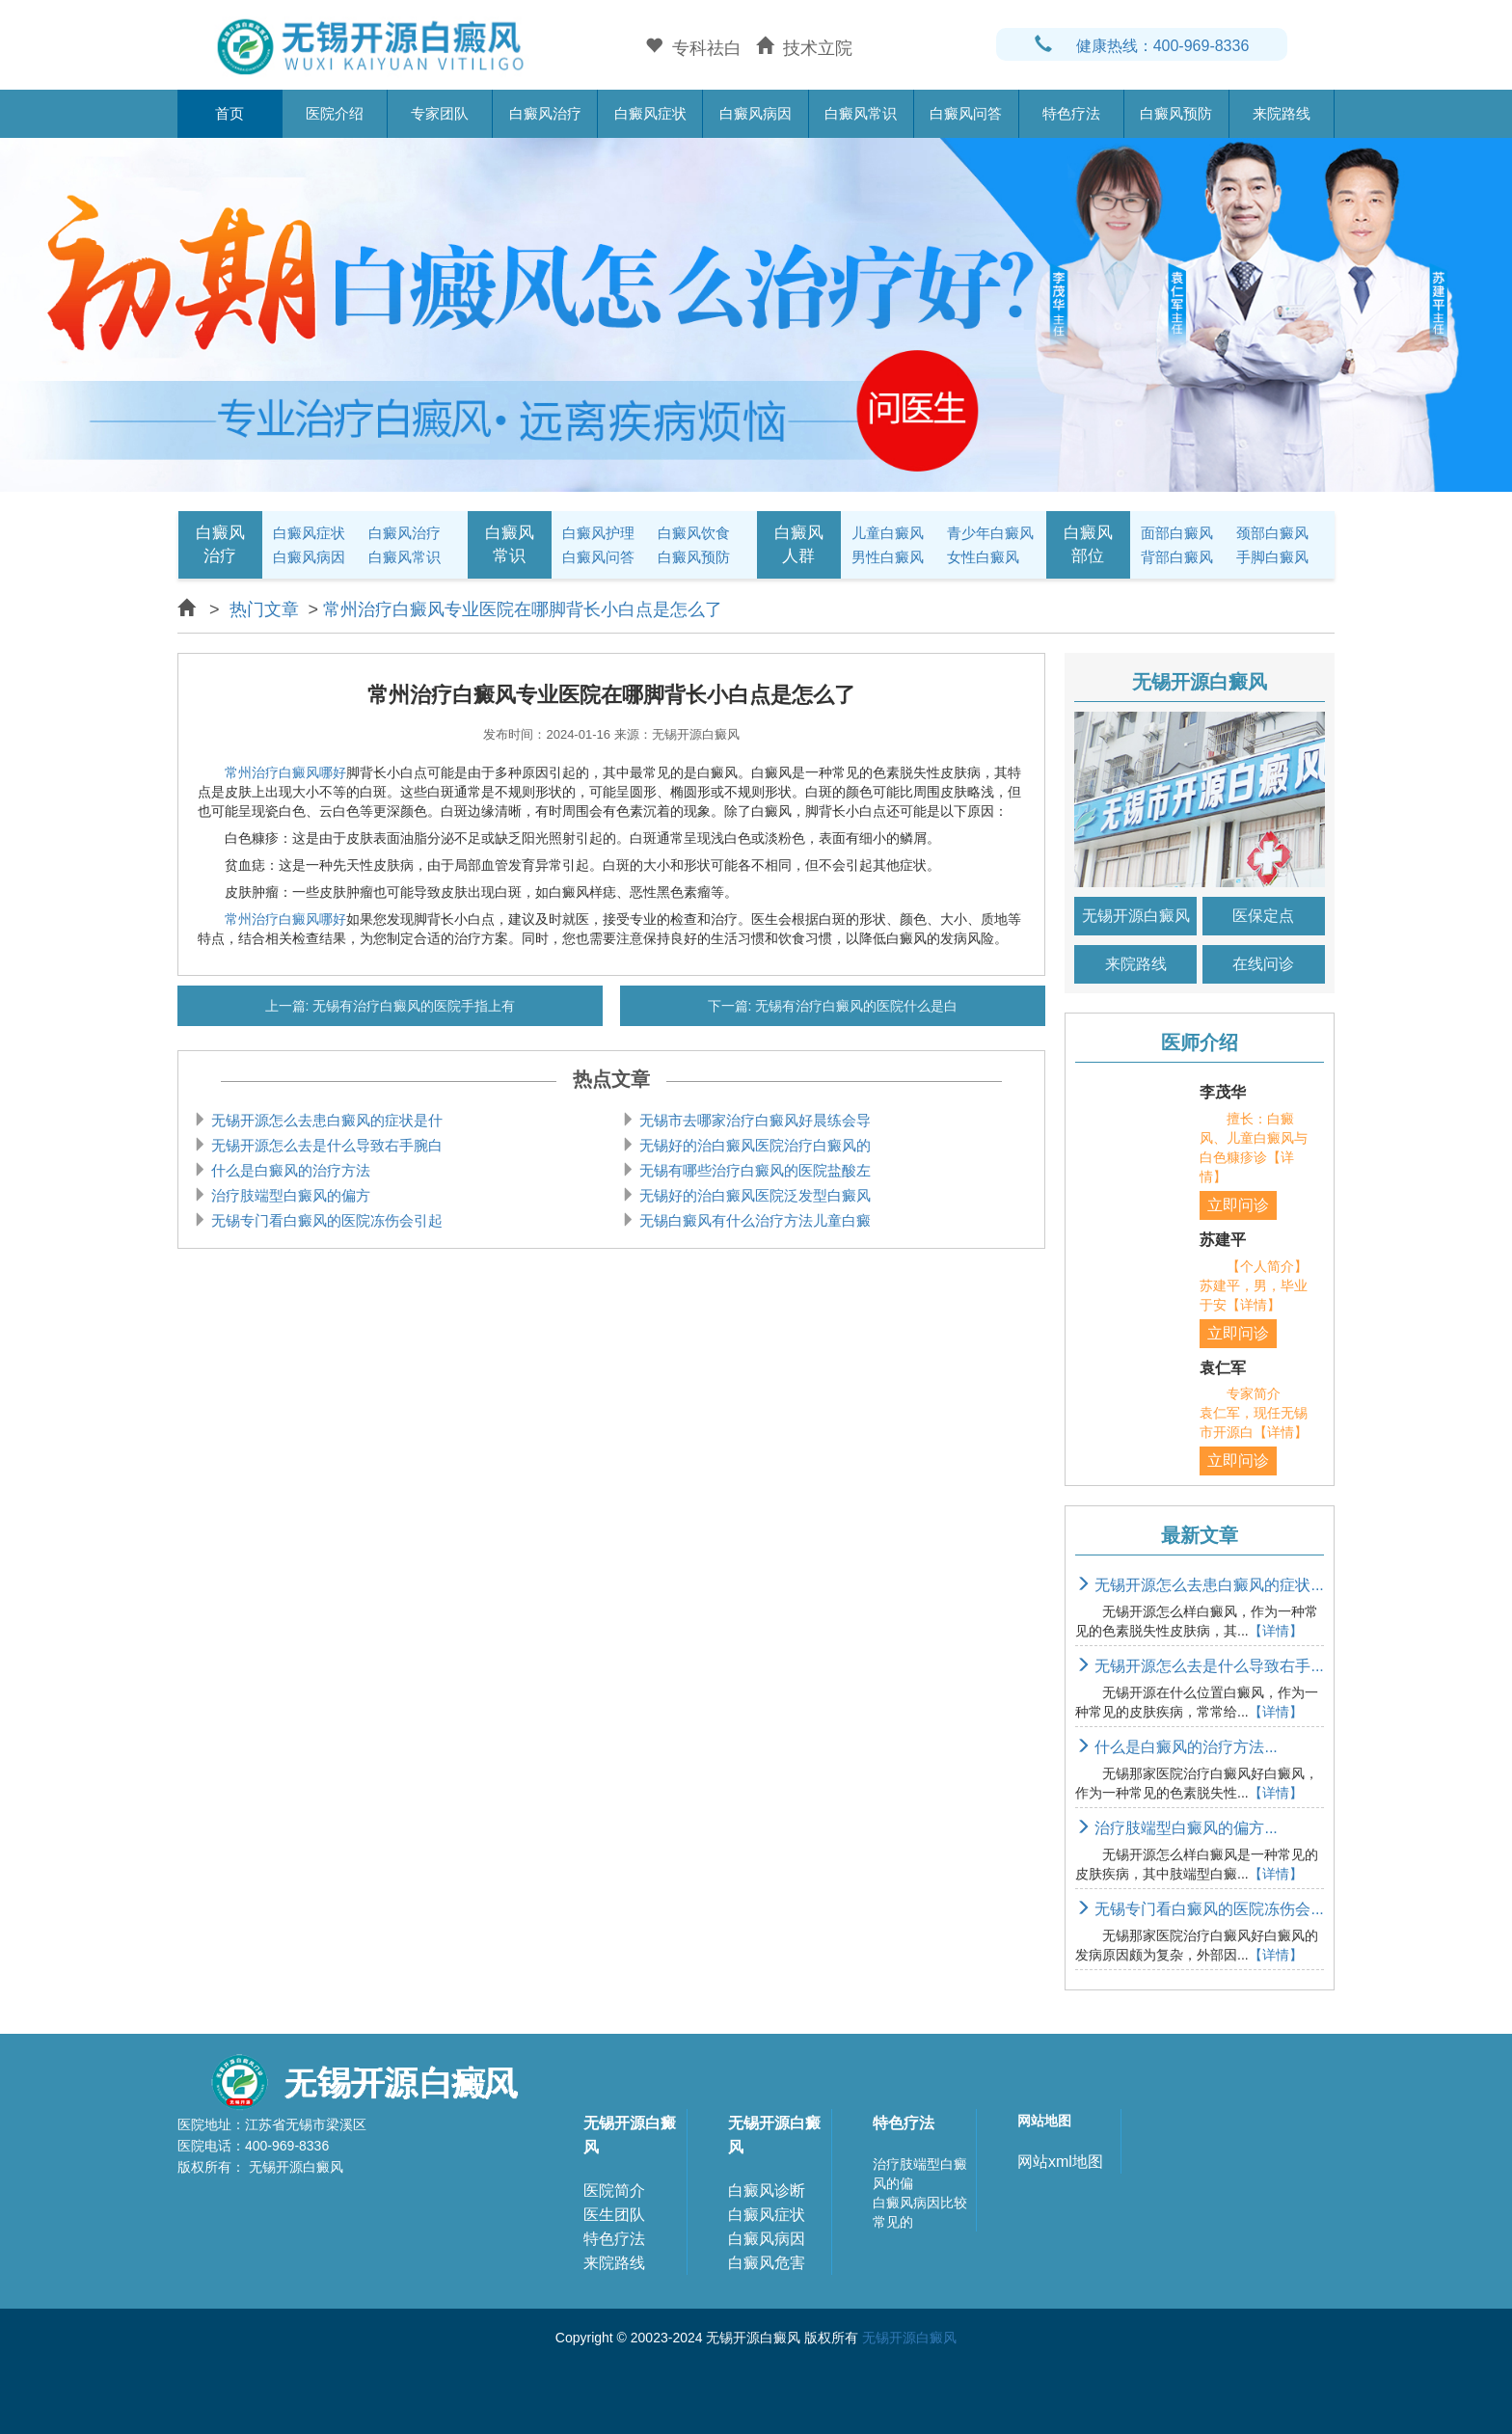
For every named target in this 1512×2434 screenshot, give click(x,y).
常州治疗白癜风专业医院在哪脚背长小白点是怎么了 (522, 609)
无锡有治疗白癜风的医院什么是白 (855, 1006)
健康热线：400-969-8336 (1142, 46)
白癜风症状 (650, 113)
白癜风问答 (966, 113)
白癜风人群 (799, 544)
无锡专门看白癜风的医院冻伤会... (1199, 1909)
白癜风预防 (1176, 113)
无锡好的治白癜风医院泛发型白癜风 (753, 1195)
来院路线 (1281, 113)
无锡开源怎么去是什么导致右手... (1199, 1666)
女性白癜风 (983, 557)
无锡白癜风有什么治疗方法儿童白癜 (753, 1220)
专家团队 (440, 113)
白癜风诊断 (766, 2190)
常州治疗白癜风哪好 (285, 772)
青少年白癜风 (990, 533)
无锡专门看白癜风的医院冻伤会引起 (325, 1220)
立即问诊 (1238, 1205)
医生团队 (614, 2214)
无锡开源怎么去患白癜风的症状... (1199, 1585)
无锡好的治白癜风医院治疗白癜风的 (753, 1145)
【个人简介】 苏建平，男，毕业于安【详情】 (1267, 1285)
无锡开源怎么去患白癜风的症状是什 (325, 1120)
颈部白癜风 (1272, 533)
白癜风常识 (860, 113)
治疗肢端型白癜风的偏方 (288, 1195)
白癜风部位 (1088, 544)
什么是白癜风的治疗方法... (1176, 1747)
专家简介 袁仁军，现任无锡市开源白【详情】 (1254, 1413)
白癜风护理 (598, 533)
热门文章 (264, 609)
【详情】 (1276, 1630)
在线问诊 (1263, 964)
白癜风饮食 (694, 533)
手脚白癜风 (1272, 557)
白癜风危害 (766, 2263)
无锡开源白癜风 (1136, 915)
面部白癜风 (1177, 533)
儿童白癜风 (887, 533)
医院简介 (614, 2190)
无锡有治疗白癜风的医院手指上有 (413, 1006)
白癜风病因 (755, 113)
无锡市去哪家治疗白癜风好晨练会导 (753, 1120)
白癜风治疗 (545, 113)
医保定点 (1263, 915)
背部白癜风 (1177, 557)
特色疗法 (1071, 113)
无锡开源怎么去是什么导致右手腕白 (325, 1145)
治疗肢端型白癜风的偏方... (1176, 1828)
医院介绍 (335, 113)
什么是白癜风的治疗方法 (288, 1170)
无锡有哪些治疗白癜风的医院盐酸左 (753, 1170)
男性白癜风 (887, 557)
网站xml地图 (1060, 2161)
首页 (229, 113)
